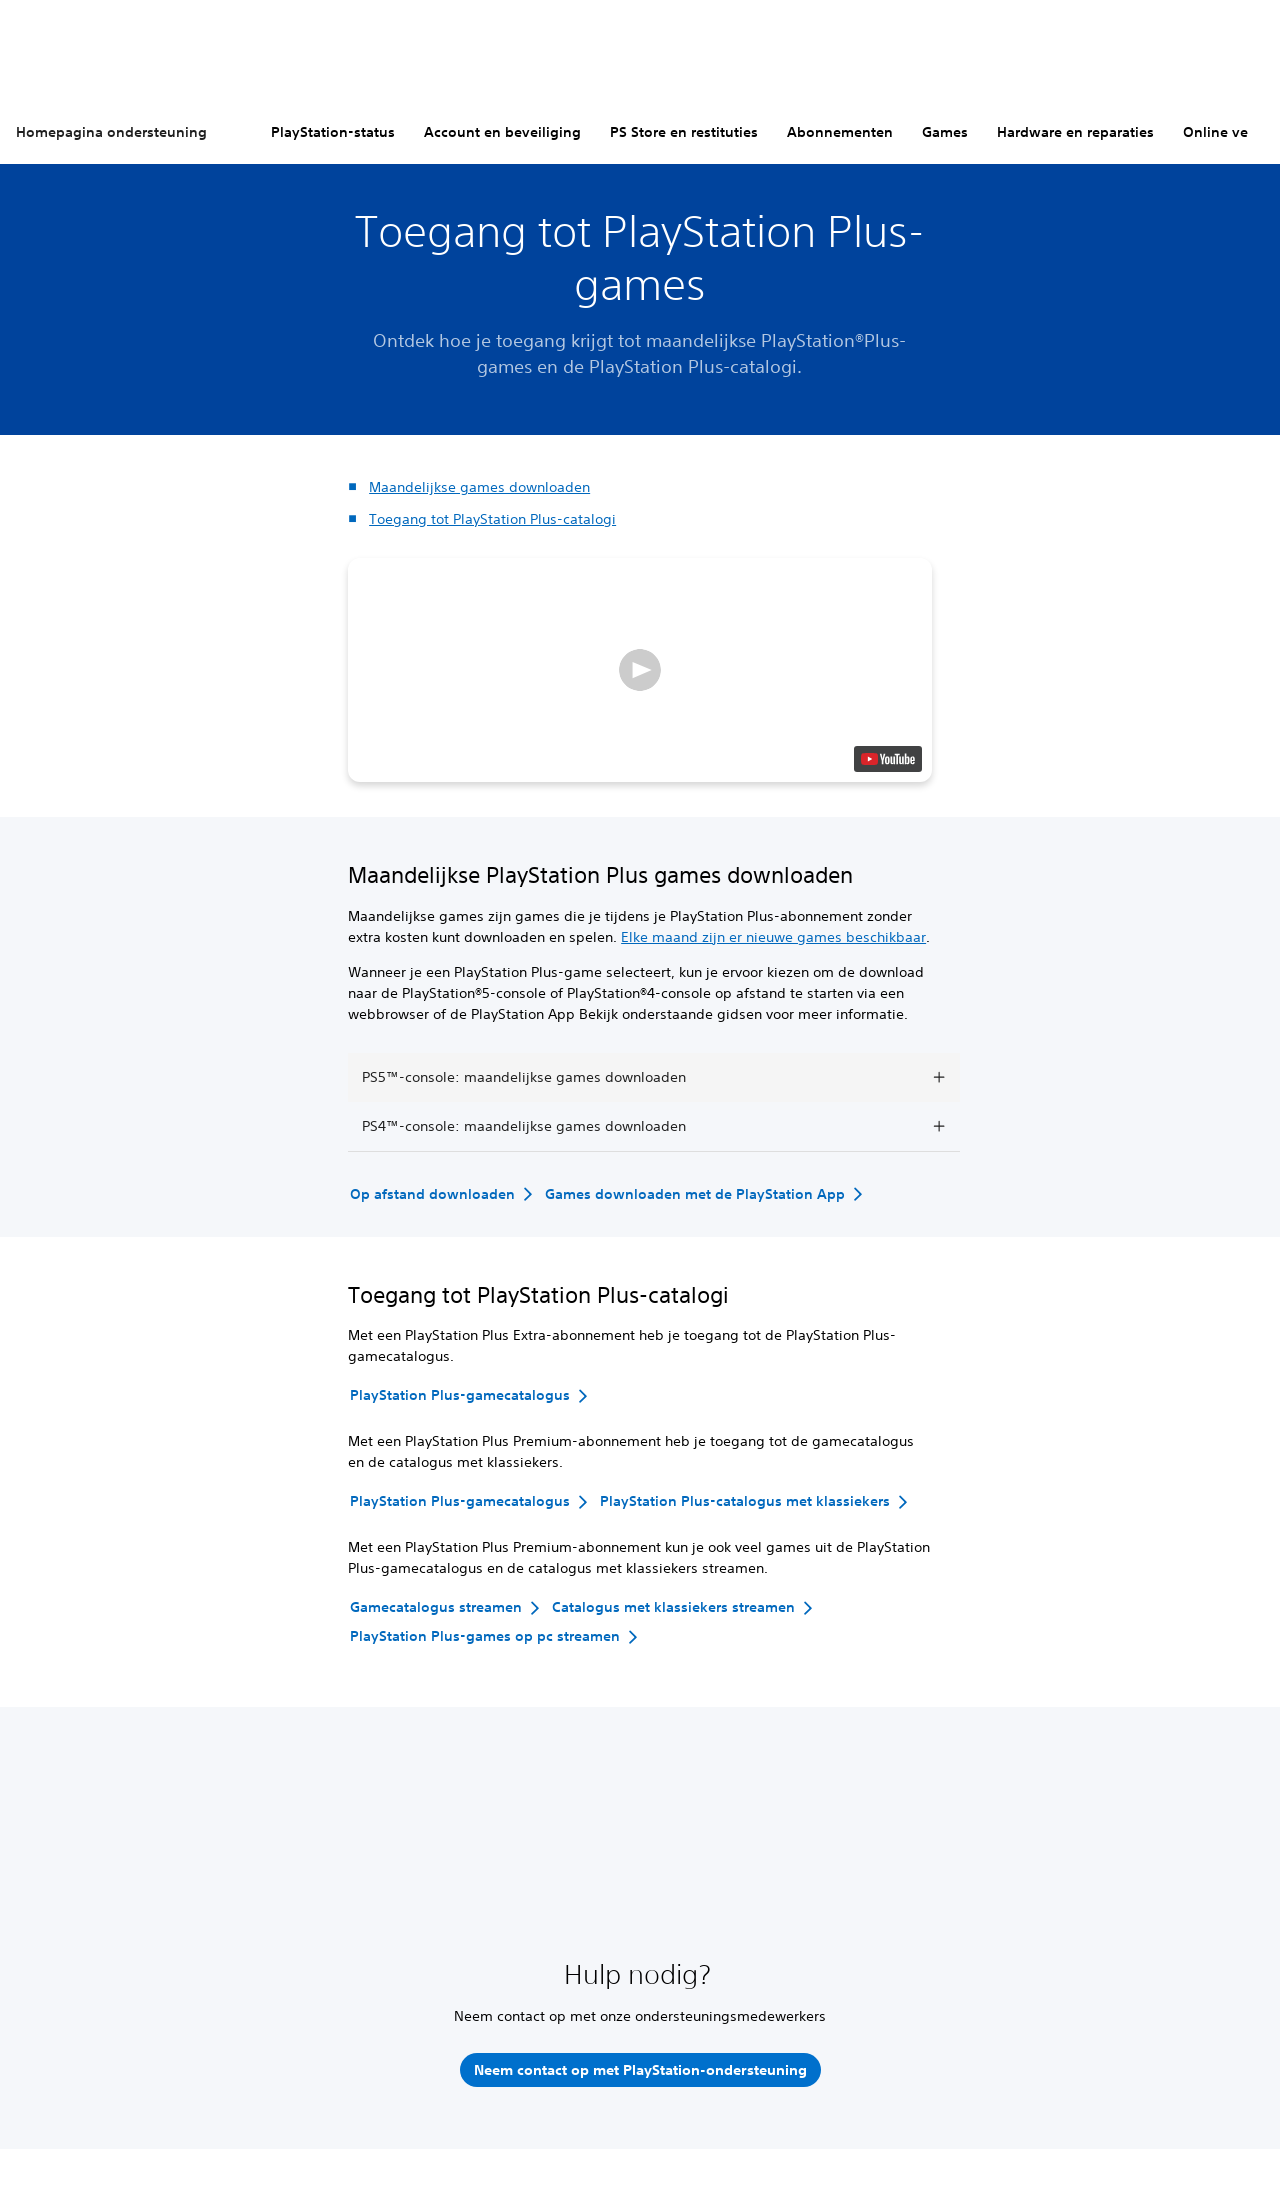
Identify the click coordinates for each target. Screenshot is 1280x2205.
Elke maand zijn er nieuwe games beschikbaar (773, 937)
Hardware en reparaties (1075, 132)
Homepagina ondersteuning (111, 132)
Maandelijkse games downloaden (479, 487)
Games (945, 132)
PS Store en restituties (684, 132)
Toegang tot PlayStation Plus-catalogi (492, 519)
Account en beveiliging (502, 132)
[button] (640, 670)
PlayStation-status (333, 132)
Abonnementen (840, 132)
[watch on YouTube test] (888, 759)
